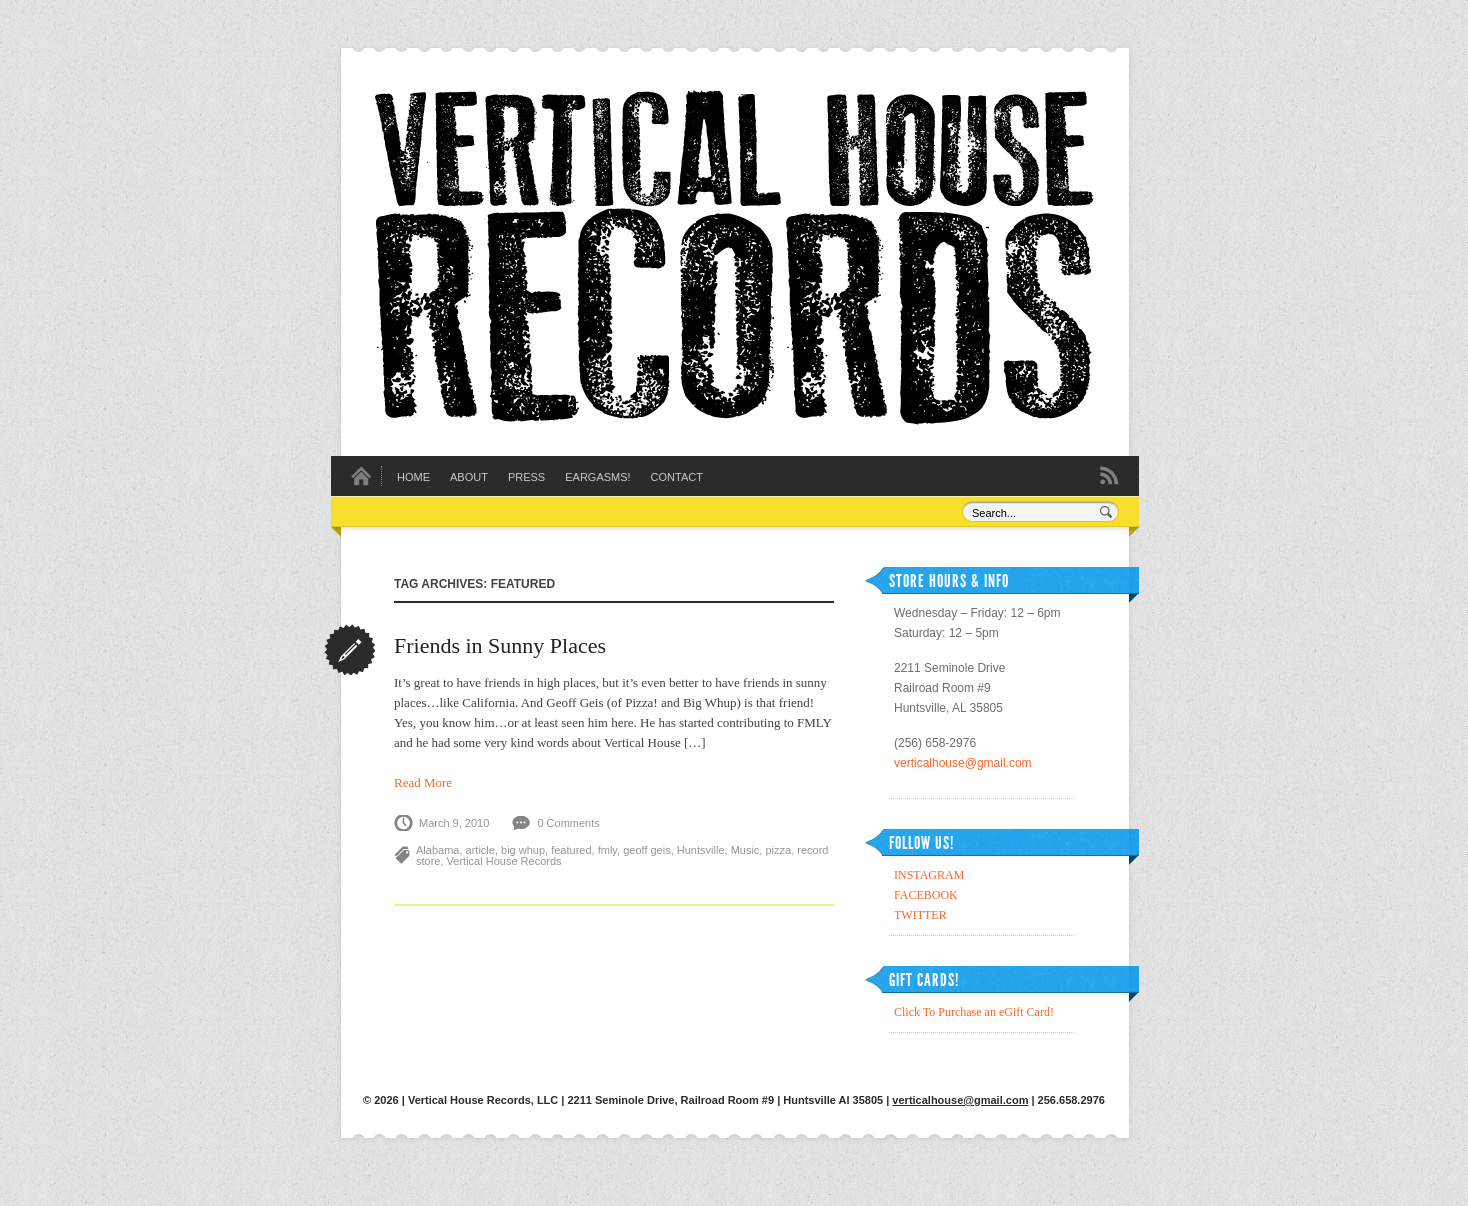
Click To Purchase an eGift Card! (974, 1012)
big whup (523, 850)
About (469, 477)
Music (745, 850)
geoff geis (647, 850)
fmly (607, 850)
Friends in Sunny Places (500, 645)
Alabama (437, 850)
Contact (677, 477)
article (480, 850)
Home (413, 477)
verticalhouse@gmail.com (963, 763)
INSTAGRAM (929, 875)
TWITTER (920, 915)
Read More (423, 782)
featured (571, 850)
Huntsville (701, 850)
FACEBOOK (926, 895)
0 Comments (568, 823)
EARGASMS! (597, 477)
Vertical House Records (504, 861)
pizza (778, 850)
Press (526, 477)
